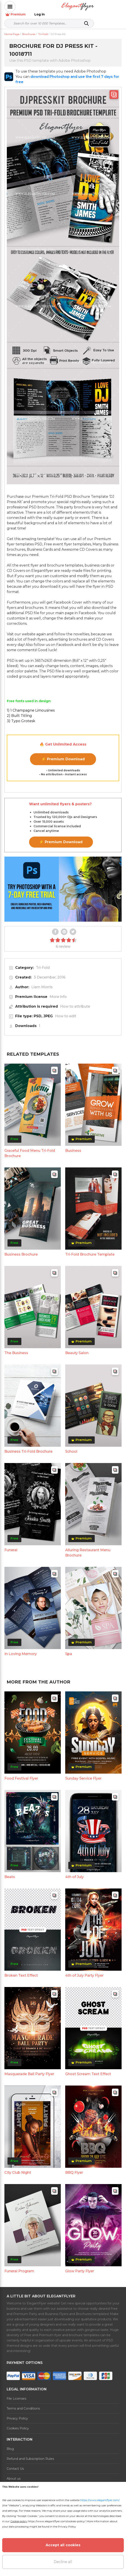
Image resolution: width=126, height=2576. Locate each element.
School (71, 1447)
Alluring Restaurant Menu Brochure (87, 1548)
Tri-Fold (43, 963)
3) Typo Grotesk (21, 716)
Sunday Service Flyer (83, 1774)
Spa (68, 1649)
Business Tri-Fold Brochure (28, 1447)
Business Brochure (21, 1250)
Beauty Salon (77, 1348)
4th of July (74, 1872)
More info (58, 992)
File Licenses (16, 2394)
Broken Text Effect (21, 1971)
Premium (90, 7)
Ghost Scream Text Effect (88, 2069)
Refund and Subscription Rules (30, 2454)
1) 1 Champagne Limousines (31, 706)
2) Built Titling (19, 711)
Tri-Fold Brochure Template (90, 1250)
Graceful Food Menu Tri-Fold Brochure (29, 1148)
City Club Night (17, 2168)
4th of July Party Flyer (84, 1971)
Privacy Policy (17, 2414)
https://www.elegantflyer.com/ (100, 2500)
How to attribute (75, 1002)
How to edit (65, 1011)
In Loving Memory (20, 1649)
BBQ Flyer (74, 2168)
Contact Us (15, 2464)
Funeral (10, 1545)
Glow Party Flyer (79, 2266)
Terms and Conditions (23, 2404)
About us (13, 2474)
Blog (10, 2444)
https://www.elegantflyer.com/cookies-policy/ (56, 2521)
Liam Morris (42, 982)
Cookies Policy (18, 2424)
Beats (9, 1872)
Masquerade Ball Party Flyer (29, 2069)
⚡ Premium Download (63, 754)
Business (73, 1146)
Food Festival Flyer (21, 1774)
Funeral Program (19, 2266)
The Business (16, 1348)
